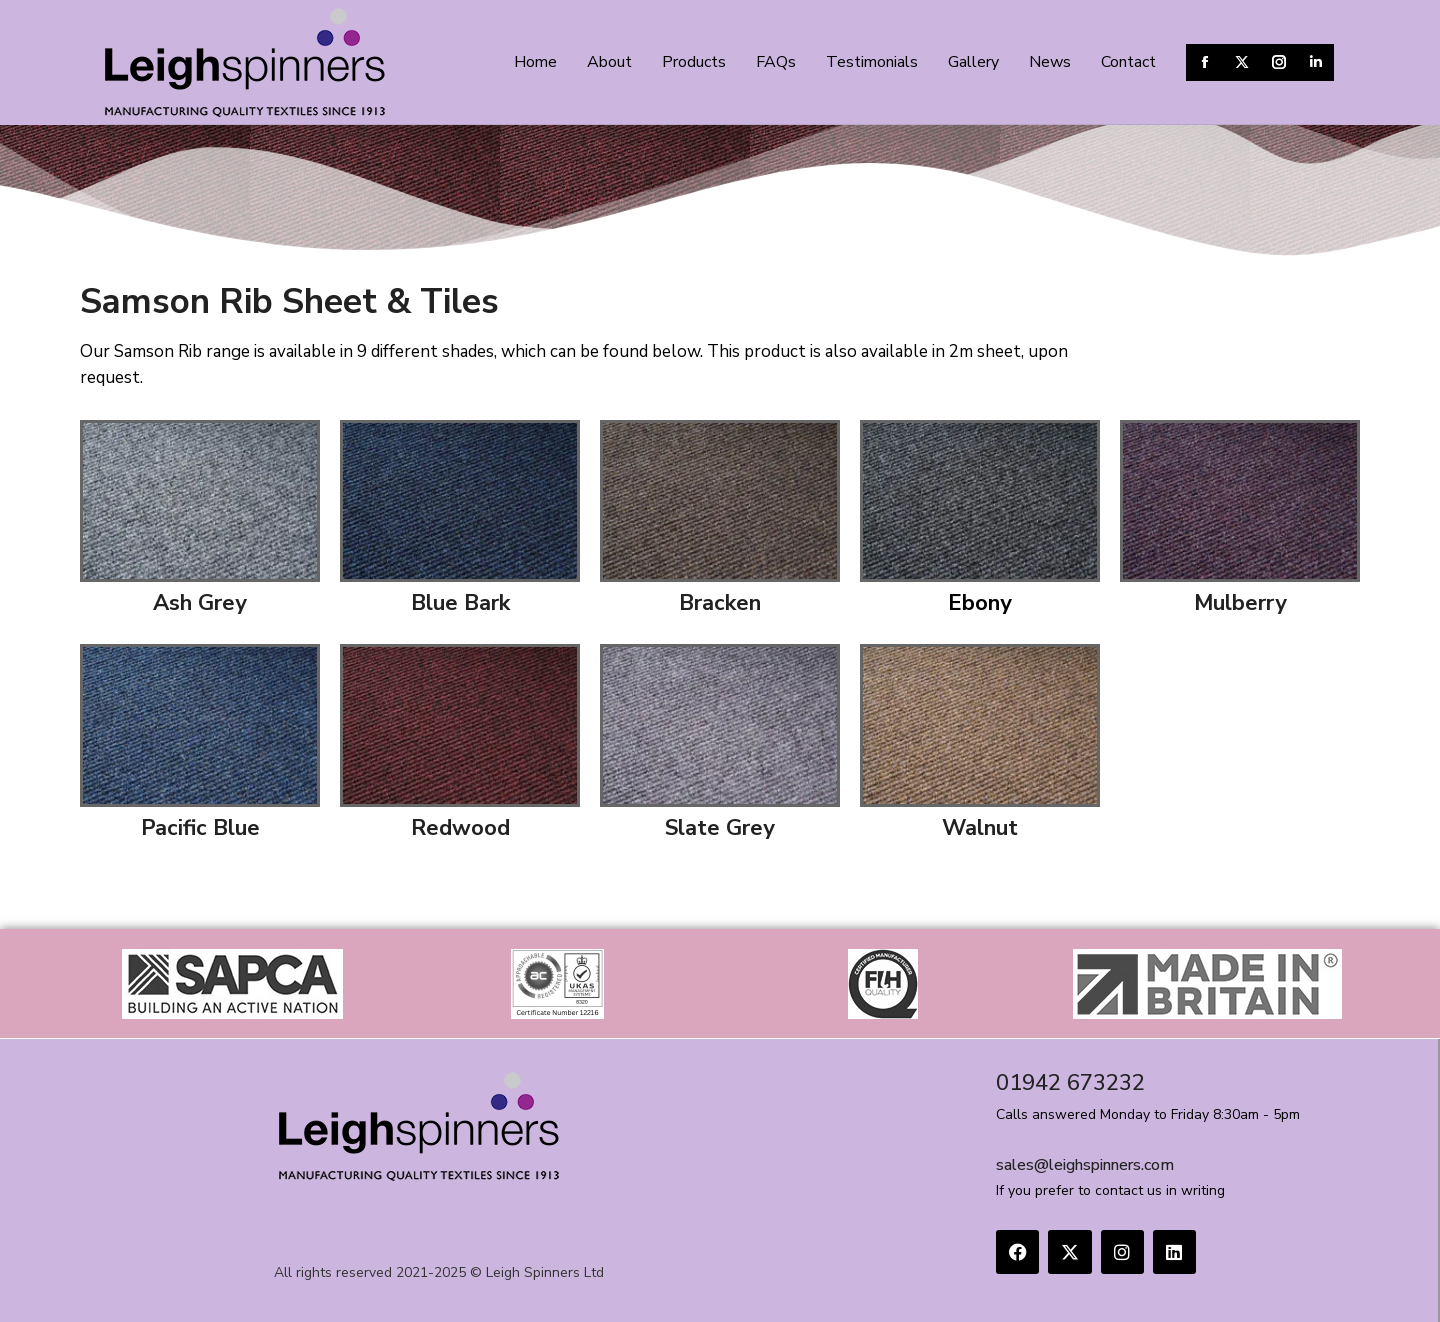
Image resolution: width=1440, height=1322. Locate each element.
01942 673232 (1070, 1083)
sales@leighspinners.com (1085, 1165)
